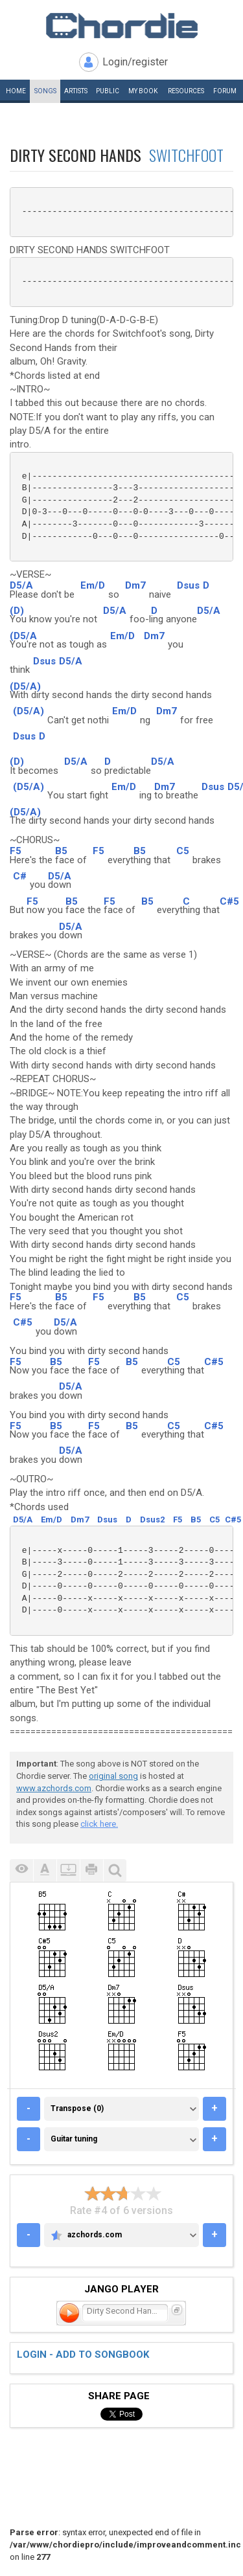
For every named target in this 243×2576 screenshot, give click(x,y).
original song (113, 1776)
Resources (186, 91)
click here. (99, 1824)
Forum (225, 91)
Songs (45, 91)
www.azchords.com (53, 1788)
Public (107, 91)
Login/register (135, 62)
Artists (75, 91)
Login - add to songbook (83, 2354)
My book (142, 91)
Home (16, 91)
